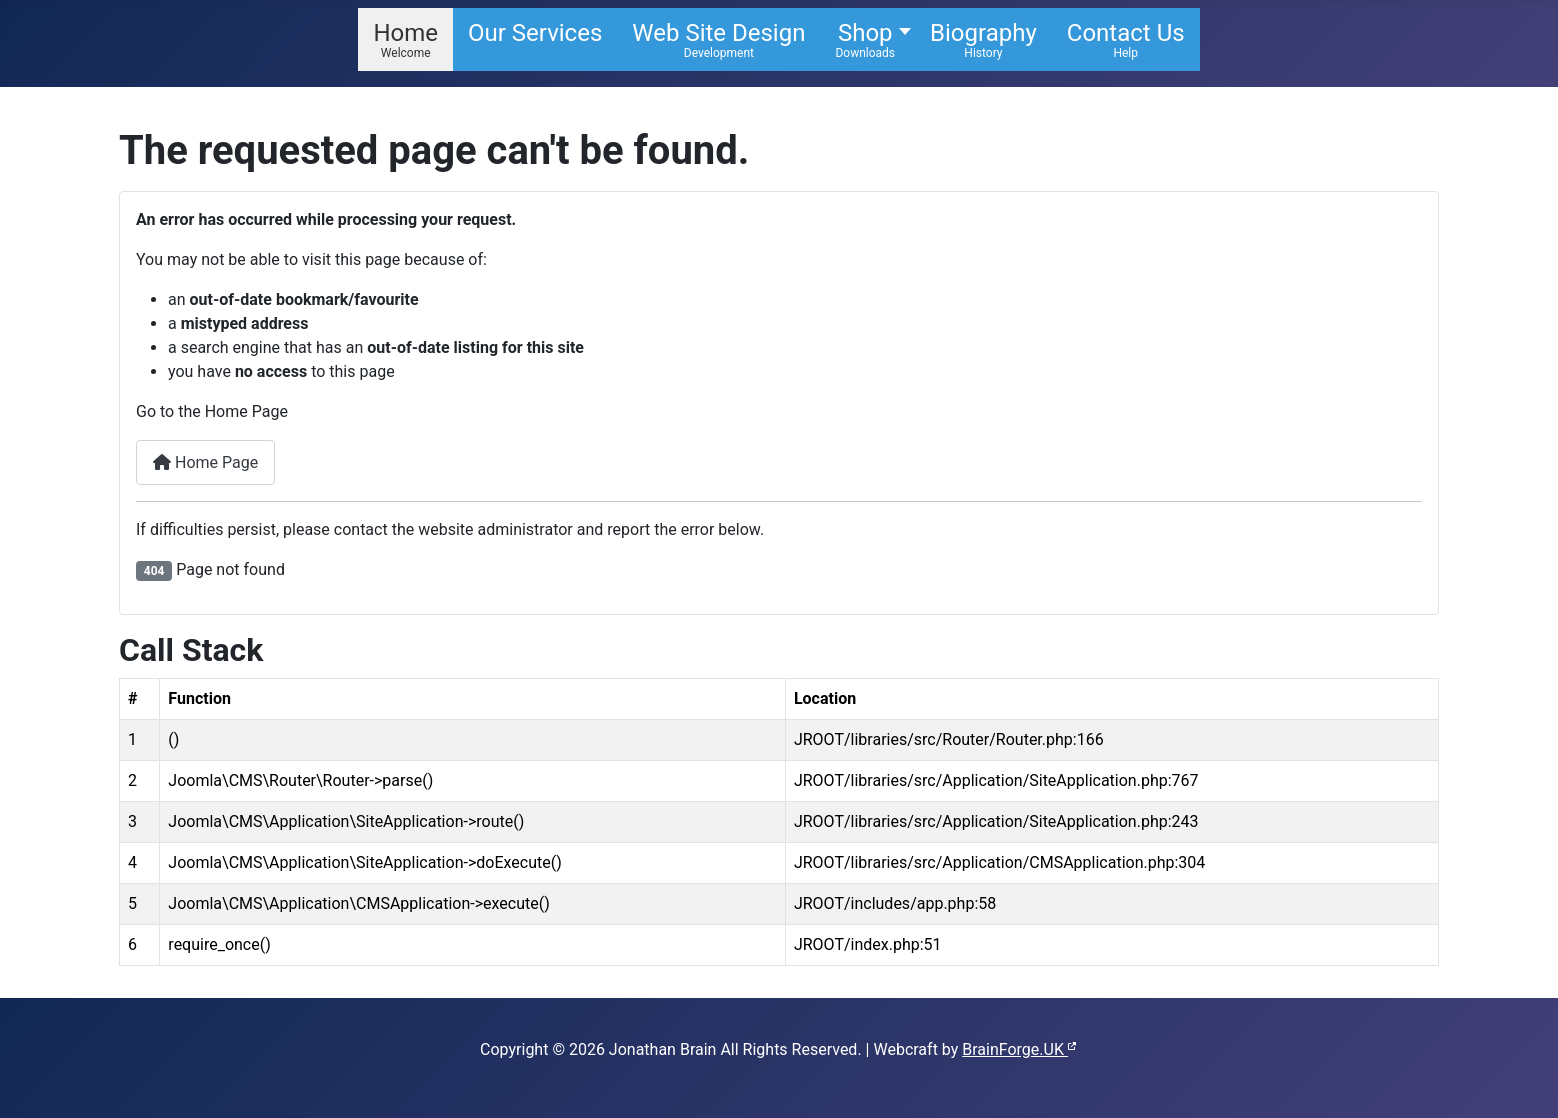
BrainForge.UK (1020, 1049)
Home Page (205, 462)
